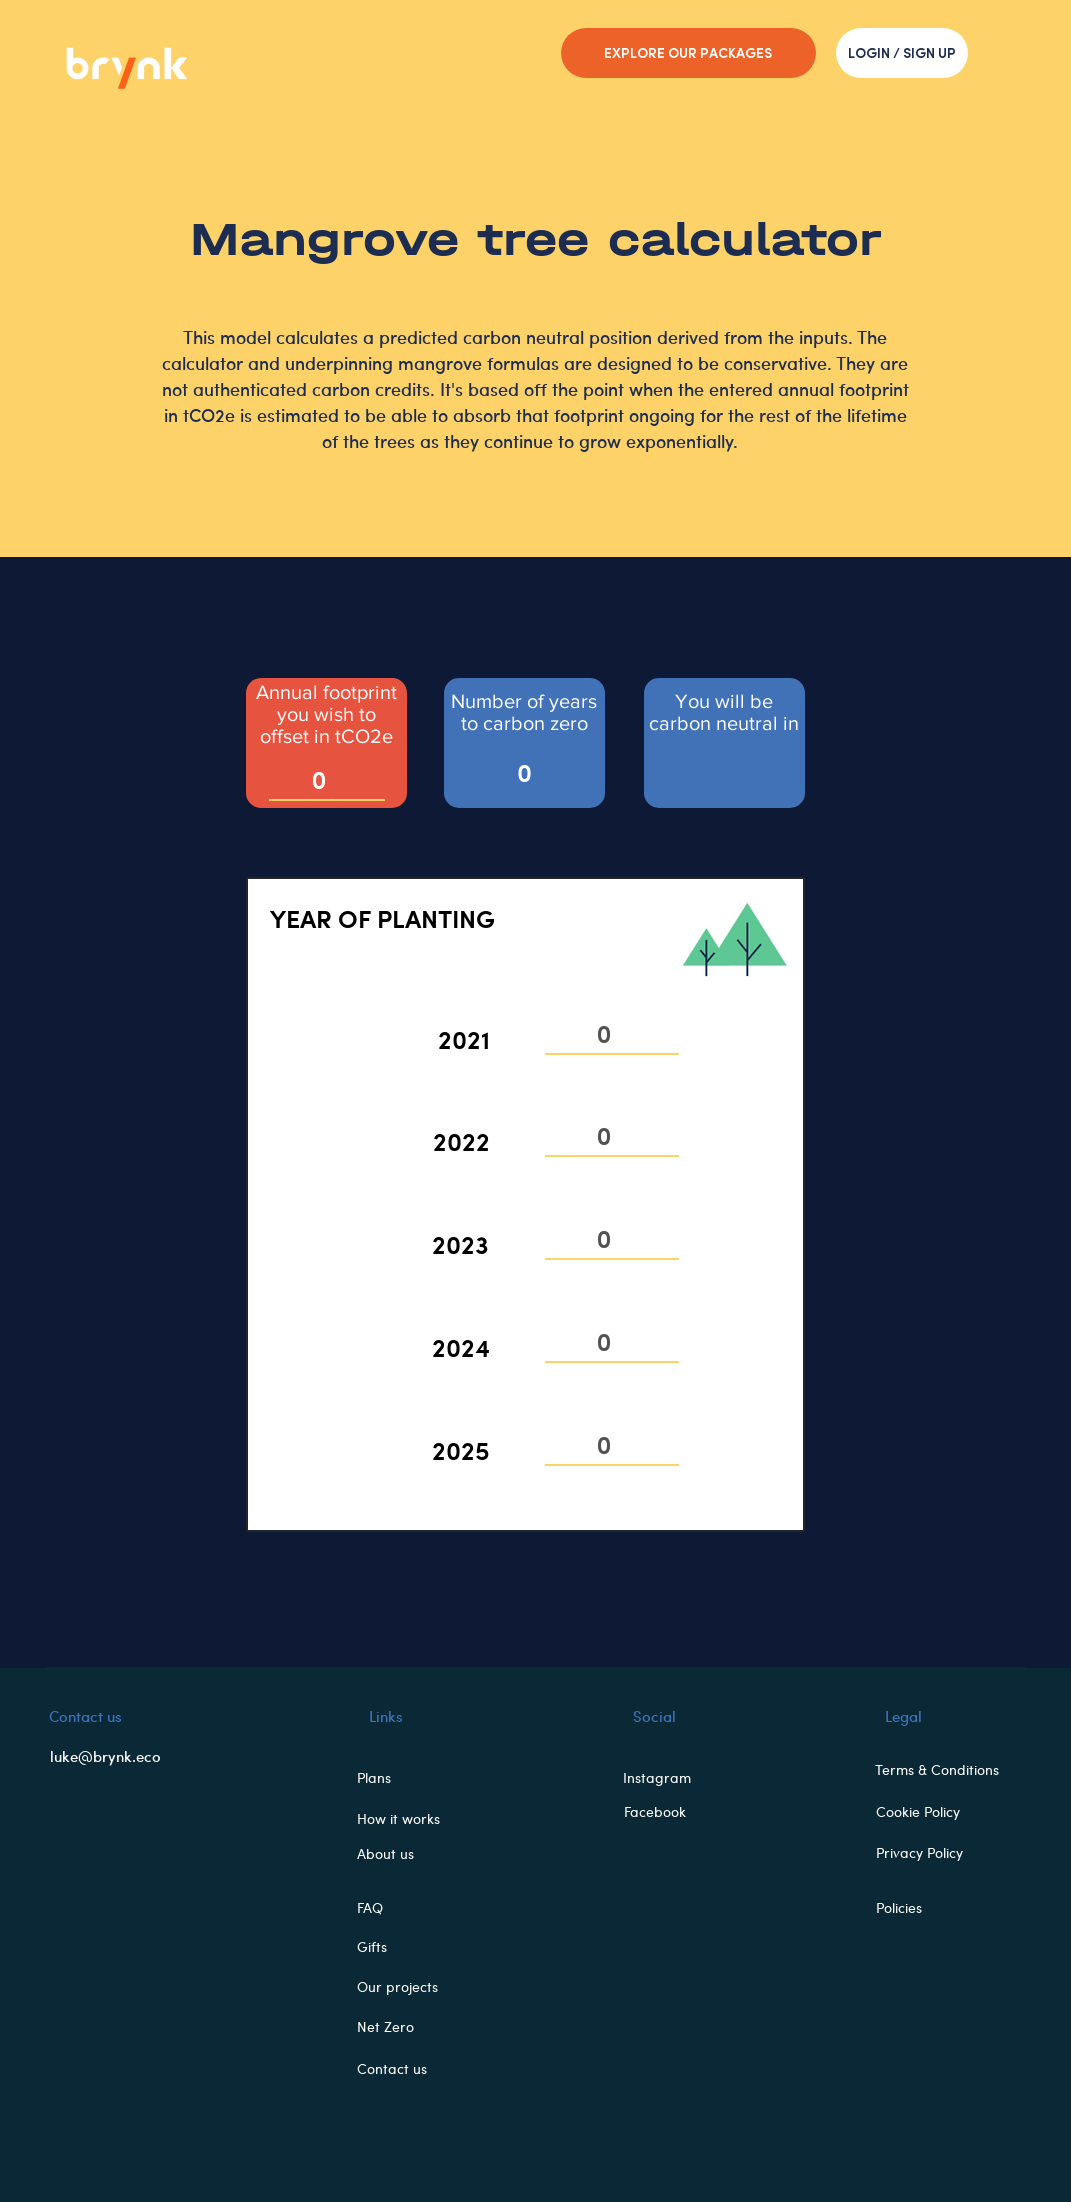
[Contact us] (407, 2069)
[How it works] (407, 1819)
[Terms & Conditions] (945, 1770)
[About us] (407, 1854)
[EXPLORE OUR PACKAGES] (688, 53)
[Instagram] (663, 1778)
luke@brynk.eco (105, 1756)
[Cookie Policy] (930, 1812)
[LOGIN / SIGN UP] (902, 53)
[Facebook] (661, 1812)
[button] (407, 1778)
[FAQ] (407, 1908)
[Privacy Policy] (930, 1853)
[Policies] (930, 1908)
